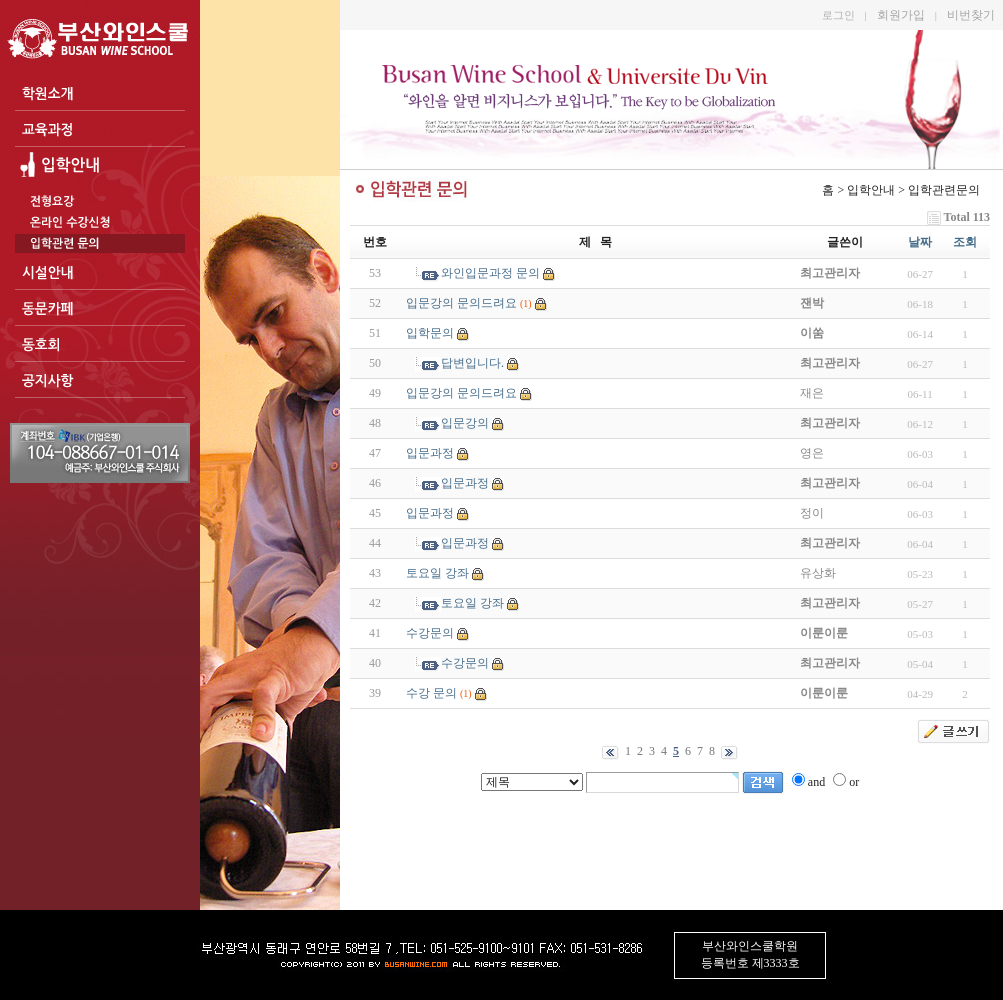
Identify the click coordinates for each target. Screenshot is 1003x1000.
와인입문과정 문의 (490, 273)
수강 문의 (431, 693)
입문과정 (430, 453)
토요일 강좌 (437, 573)
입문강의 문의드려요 (461, 303)
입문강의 (465, 423)
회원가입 (901, 15)
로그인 (838, 15)
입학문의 (430, 333)
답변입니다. (472, 363)
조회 (965, 242)
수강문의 (430, 633)
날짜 (920, 242)
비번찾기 (971, 15)
